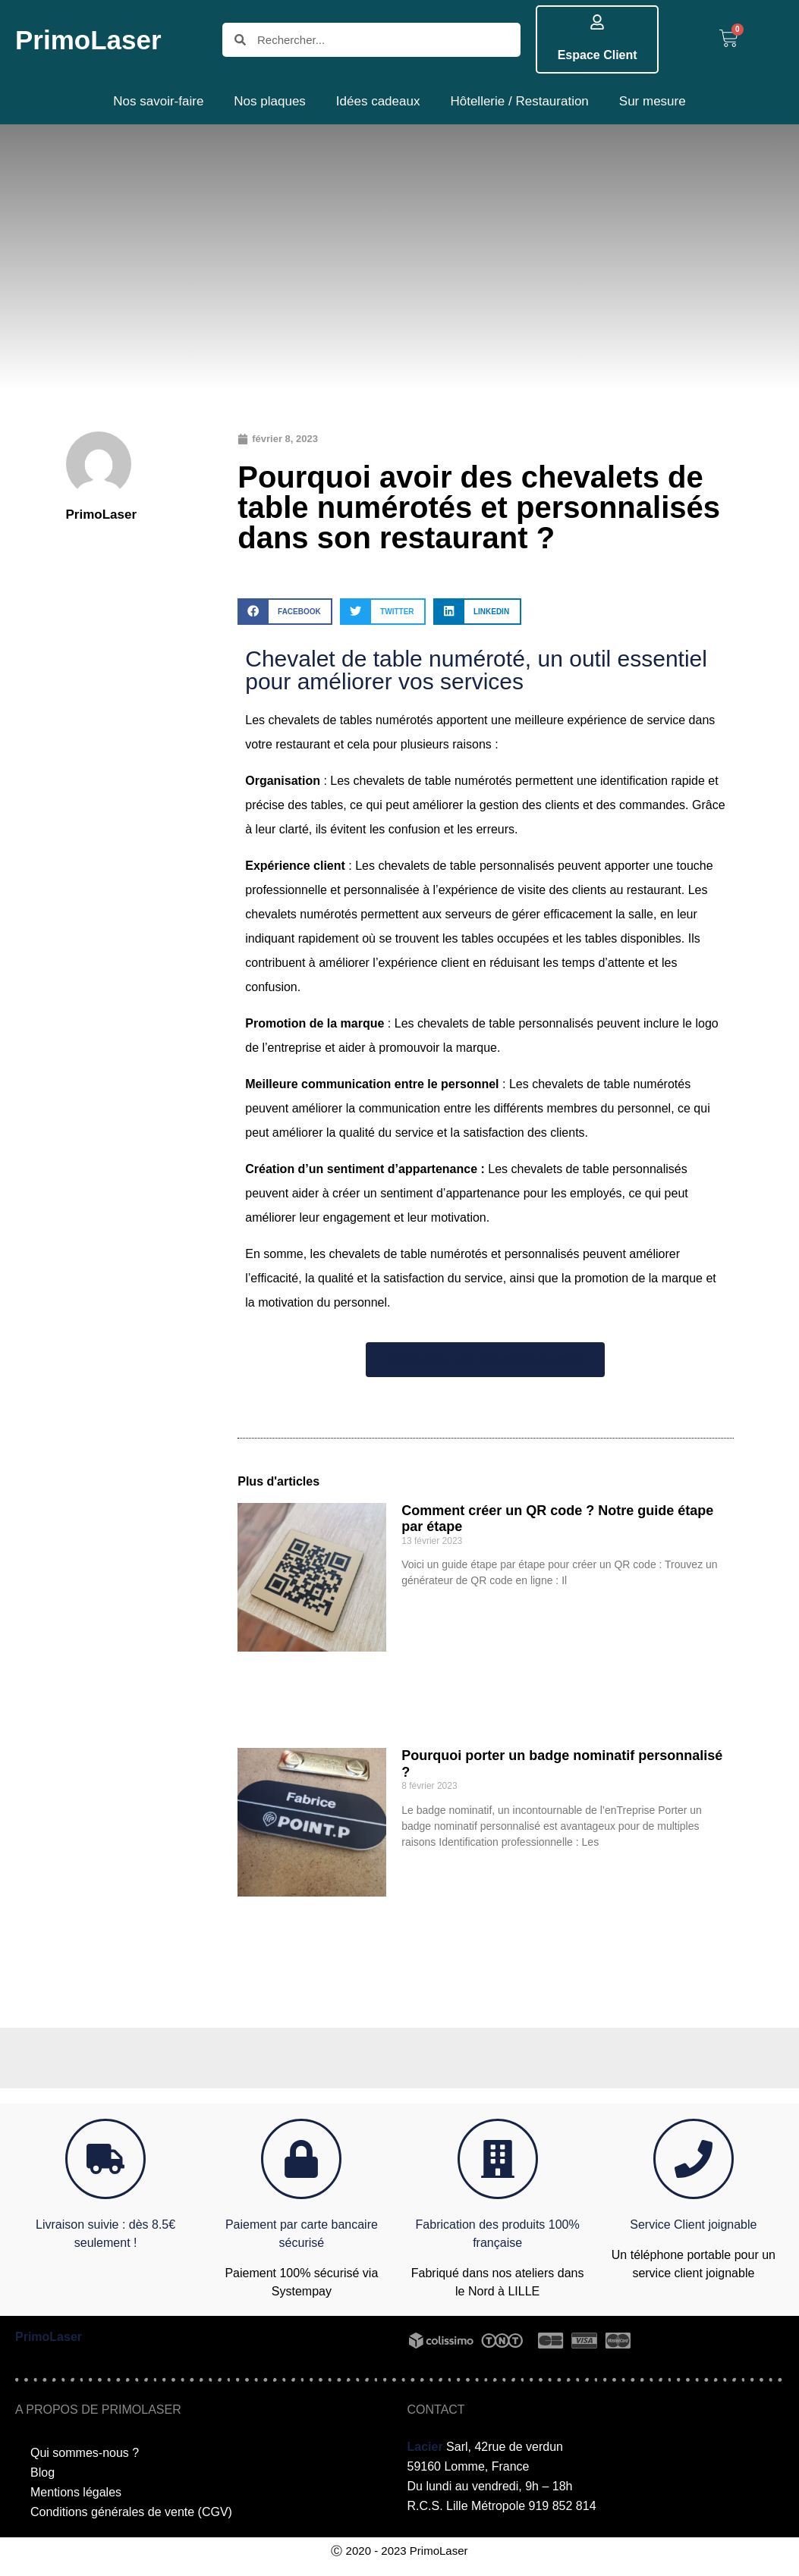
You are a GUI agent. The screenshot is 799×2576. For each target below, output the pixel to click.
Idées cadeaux (378, 101)
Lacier (425, 2446)
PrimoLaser (88, 40)
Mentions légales (75, 2492)
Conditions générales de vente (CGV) (131, 2511)
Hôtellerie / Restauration (519, 101)
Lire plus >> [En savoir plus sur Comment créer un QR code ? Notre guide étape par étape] (426, 1606)
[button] (284, 611)
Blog (42, 2472)
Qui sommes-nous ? (84, 2452)
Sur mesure (652, 101)
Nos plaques (270, 101)
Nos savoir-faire (158, 101)
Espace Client (597, 55)
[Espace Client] (597, 22)
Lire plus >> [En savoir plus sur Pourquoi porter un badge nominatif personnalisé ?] (426, 1867)
